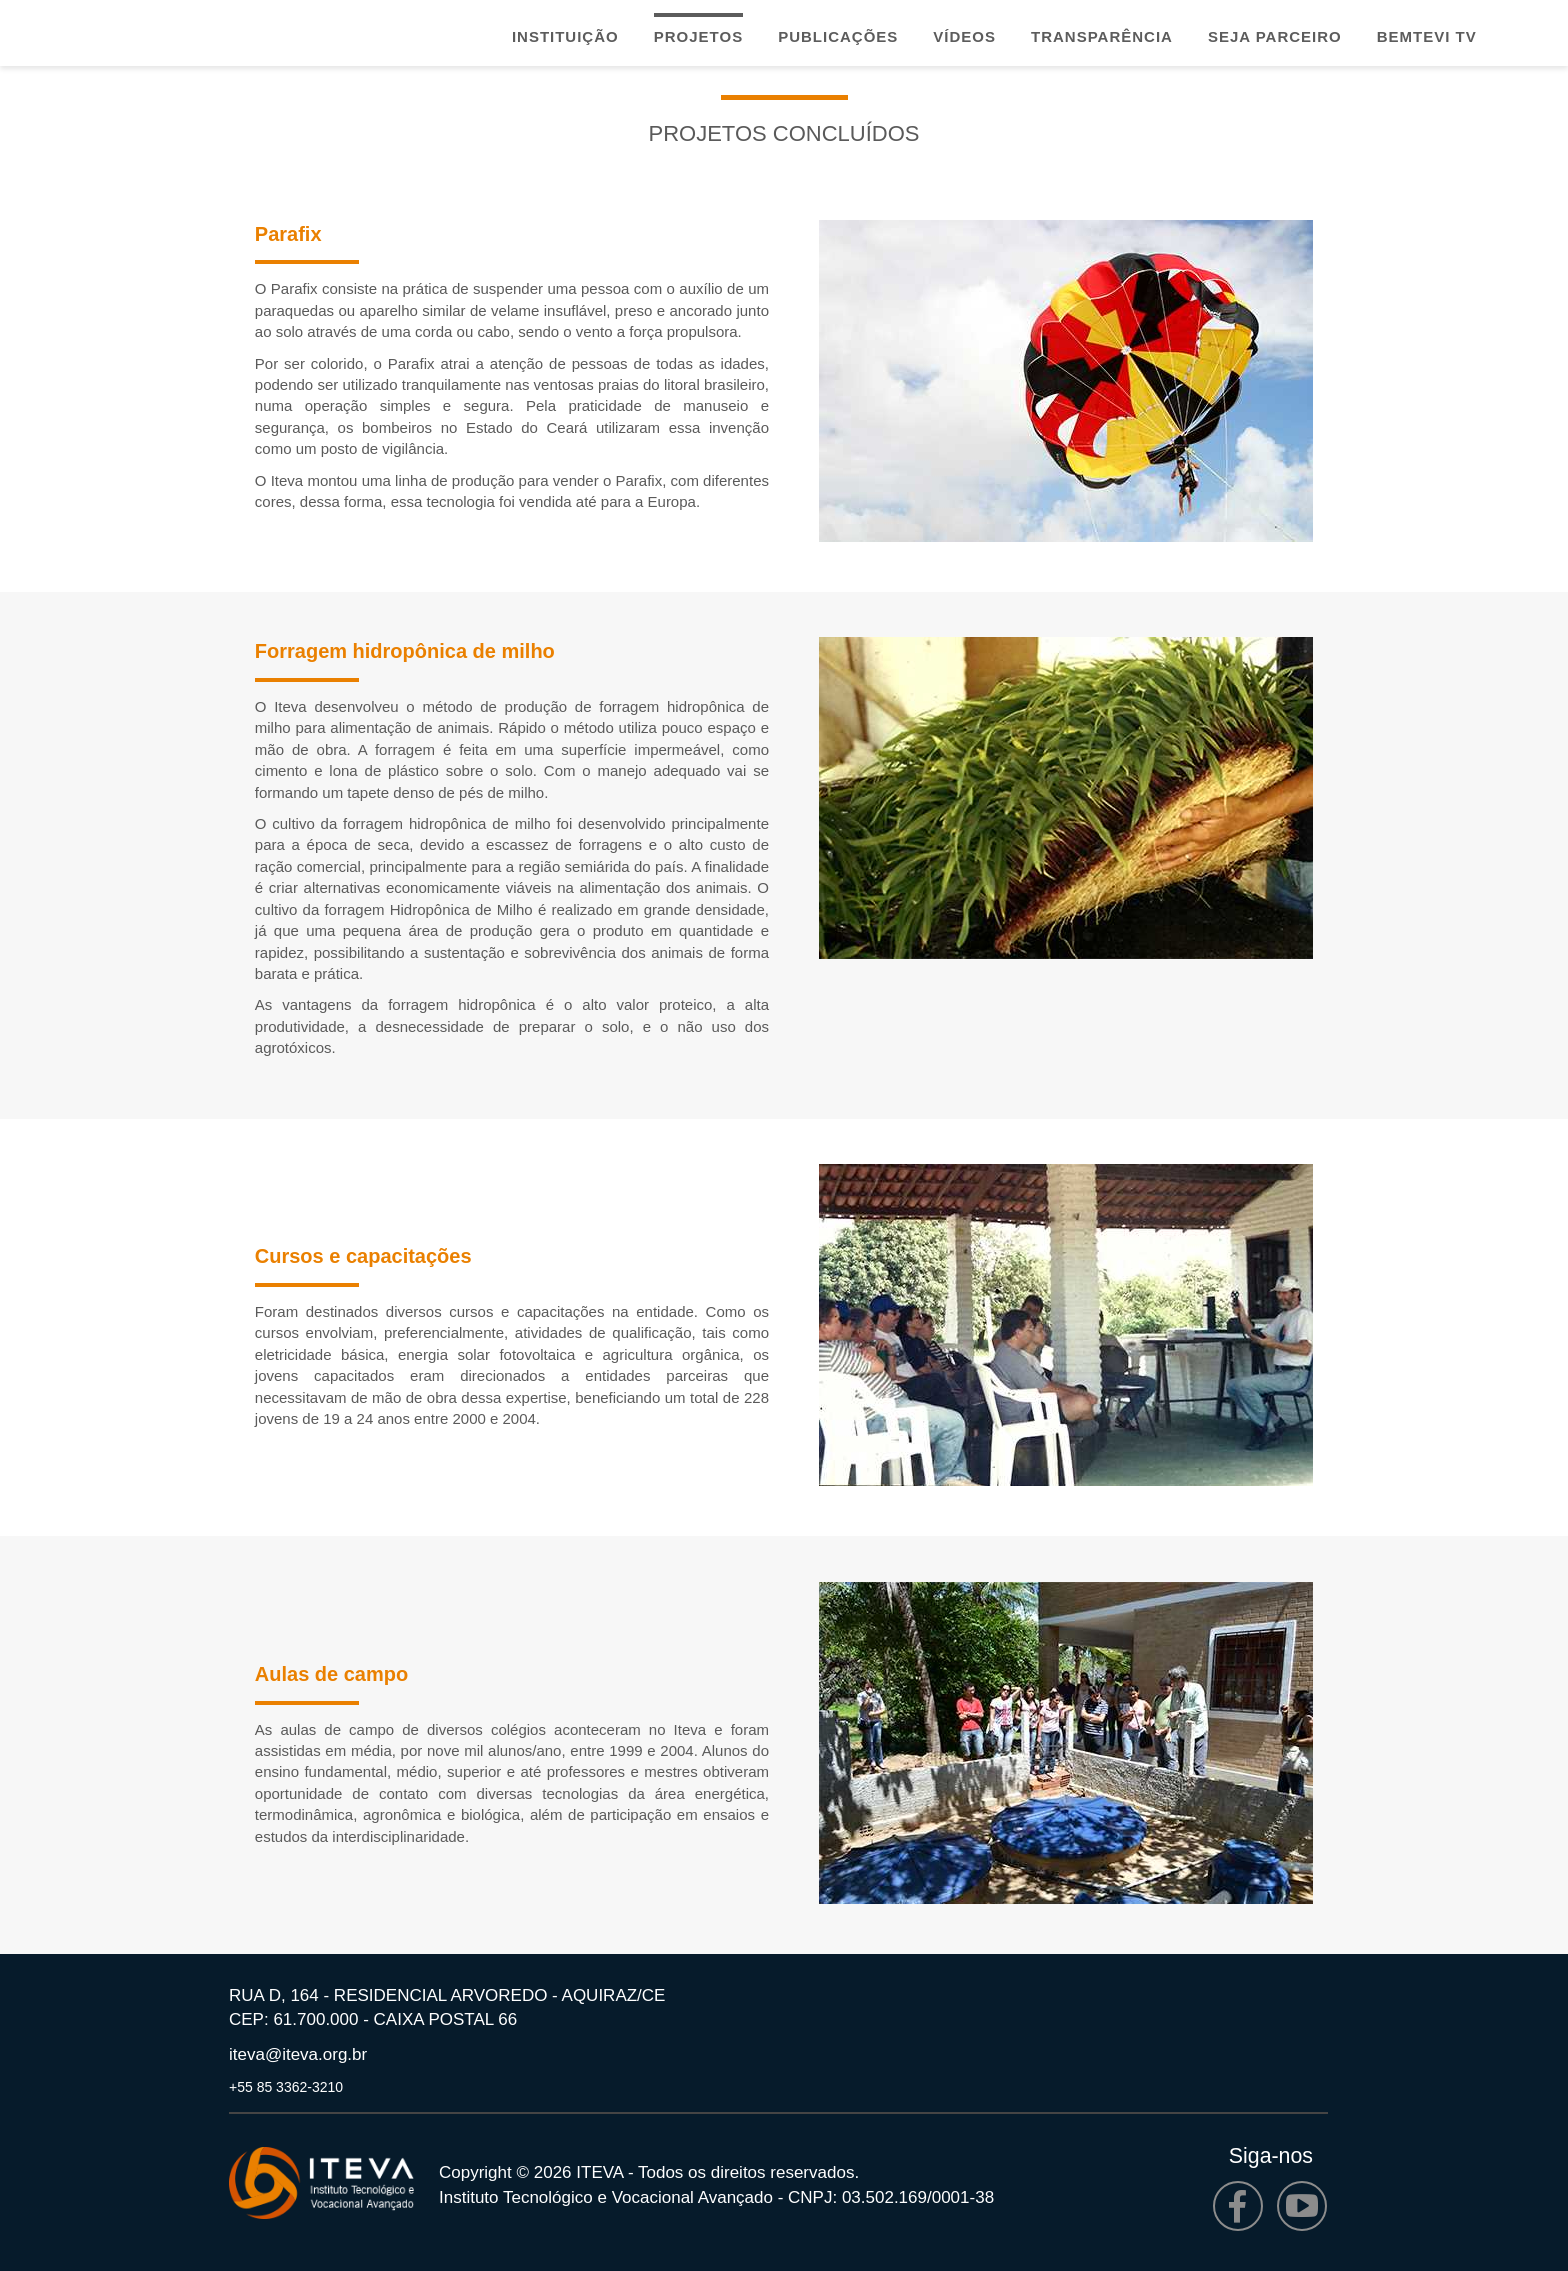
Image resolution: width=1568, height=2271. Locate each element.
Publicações (838, 36)
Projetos (698, 36)
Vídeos (964, 36)
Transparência (1102, 36)
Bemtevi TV (1427, 36)
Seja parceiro (1275, 36)
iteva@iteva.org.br (298, 2054)
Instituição (565, 36)
